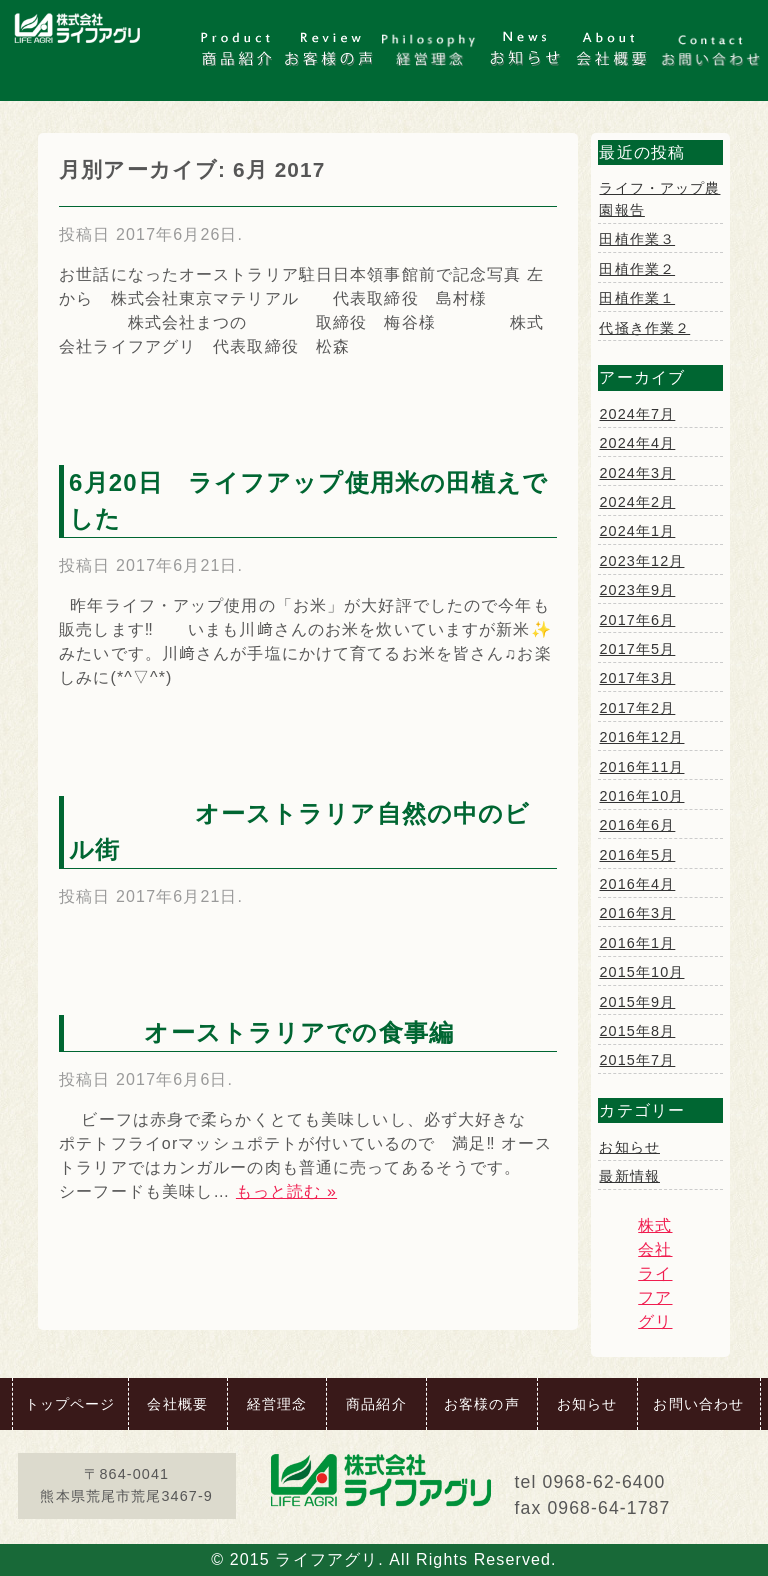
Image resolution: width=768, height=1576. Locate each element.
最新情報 (629, 1176)
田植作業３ (637, 239)
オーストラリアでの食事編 (274, 1032)
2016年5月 (637, 855)
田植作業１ (637, 298)
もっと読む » (286, 1191)
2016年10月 (641, 796)
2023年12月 (641, 561)
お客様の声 (482, 1404)
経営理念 (277, 1404)
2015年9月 (637, 1002)
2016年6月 (637, 825)
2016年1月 (637, 943)
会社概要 (177, 1404)
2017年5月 (637, 649)
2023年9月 (637, 590)
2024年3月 (637, 473)
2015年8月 (637, 1031)
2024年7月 (637, 414)
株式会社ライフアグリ (655, 1273)
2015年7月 (637, 1060)
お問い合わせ (698, 1404)
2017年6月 (637, 620)
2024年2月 (637, 502)
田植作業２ (637, 269)
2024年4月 (637, 443)
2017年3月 (637, 678)
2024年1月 (637, 531)
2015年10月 (641, 972)
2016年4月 (637, 884)
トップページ (70, 1404)
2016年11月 (641, 767)
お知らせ (629, 1147)
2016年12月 (641, 737)
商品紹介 (376, 1404)
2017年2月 (637, 708)
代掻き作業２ (644, 328)
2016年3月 (637, 913)
